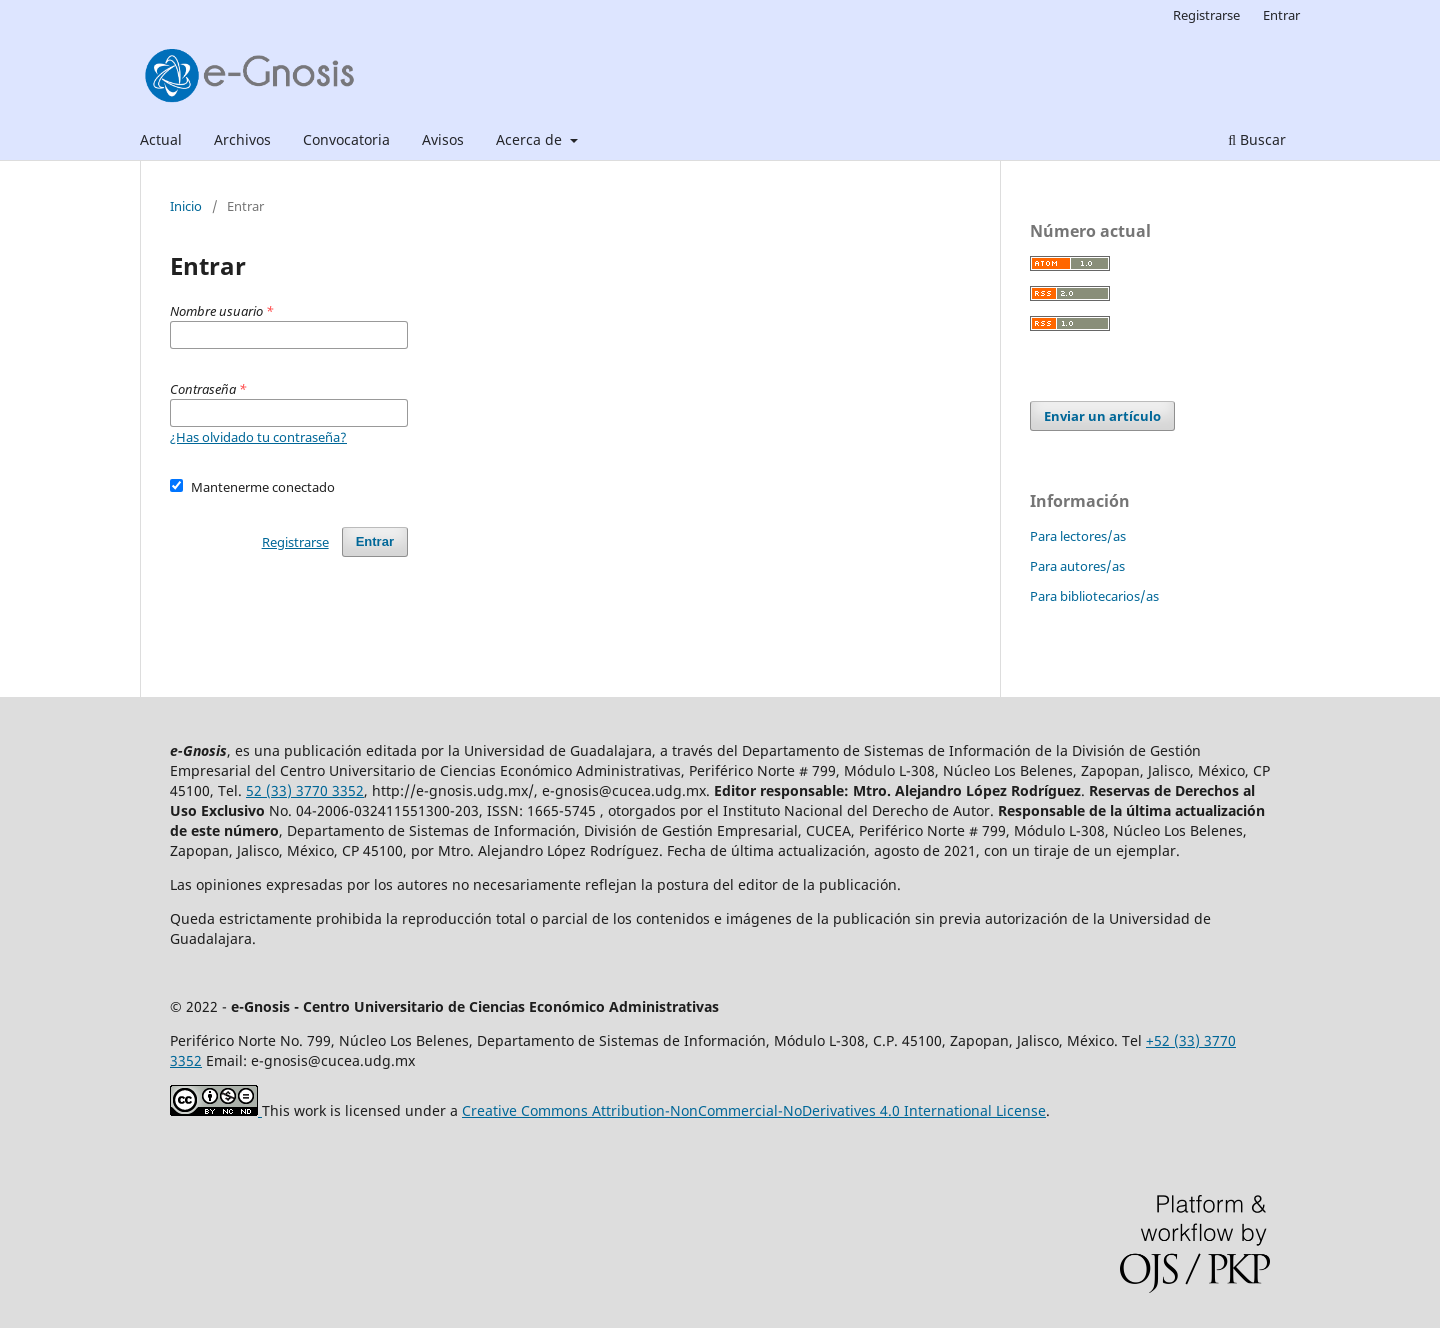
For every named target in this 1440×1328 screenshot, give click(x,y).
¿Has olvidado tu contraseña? (258, 437)
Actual (161, 139)
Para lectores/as (1078, 536)
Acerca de (531, 139)
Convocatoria (346, 139)
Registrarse (1206, 15)
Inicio (186, 206)
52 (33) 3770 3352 (305, 790)
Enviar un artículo (1102, 416)
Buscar (1257, 139)
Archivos (242, 139)
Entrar (1281, 15)
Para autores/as (1077, 566)
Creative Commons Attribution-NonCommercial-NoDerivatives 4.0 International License (754, 1110)
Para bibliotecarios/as (1094, 596)
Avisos (443, 139)
